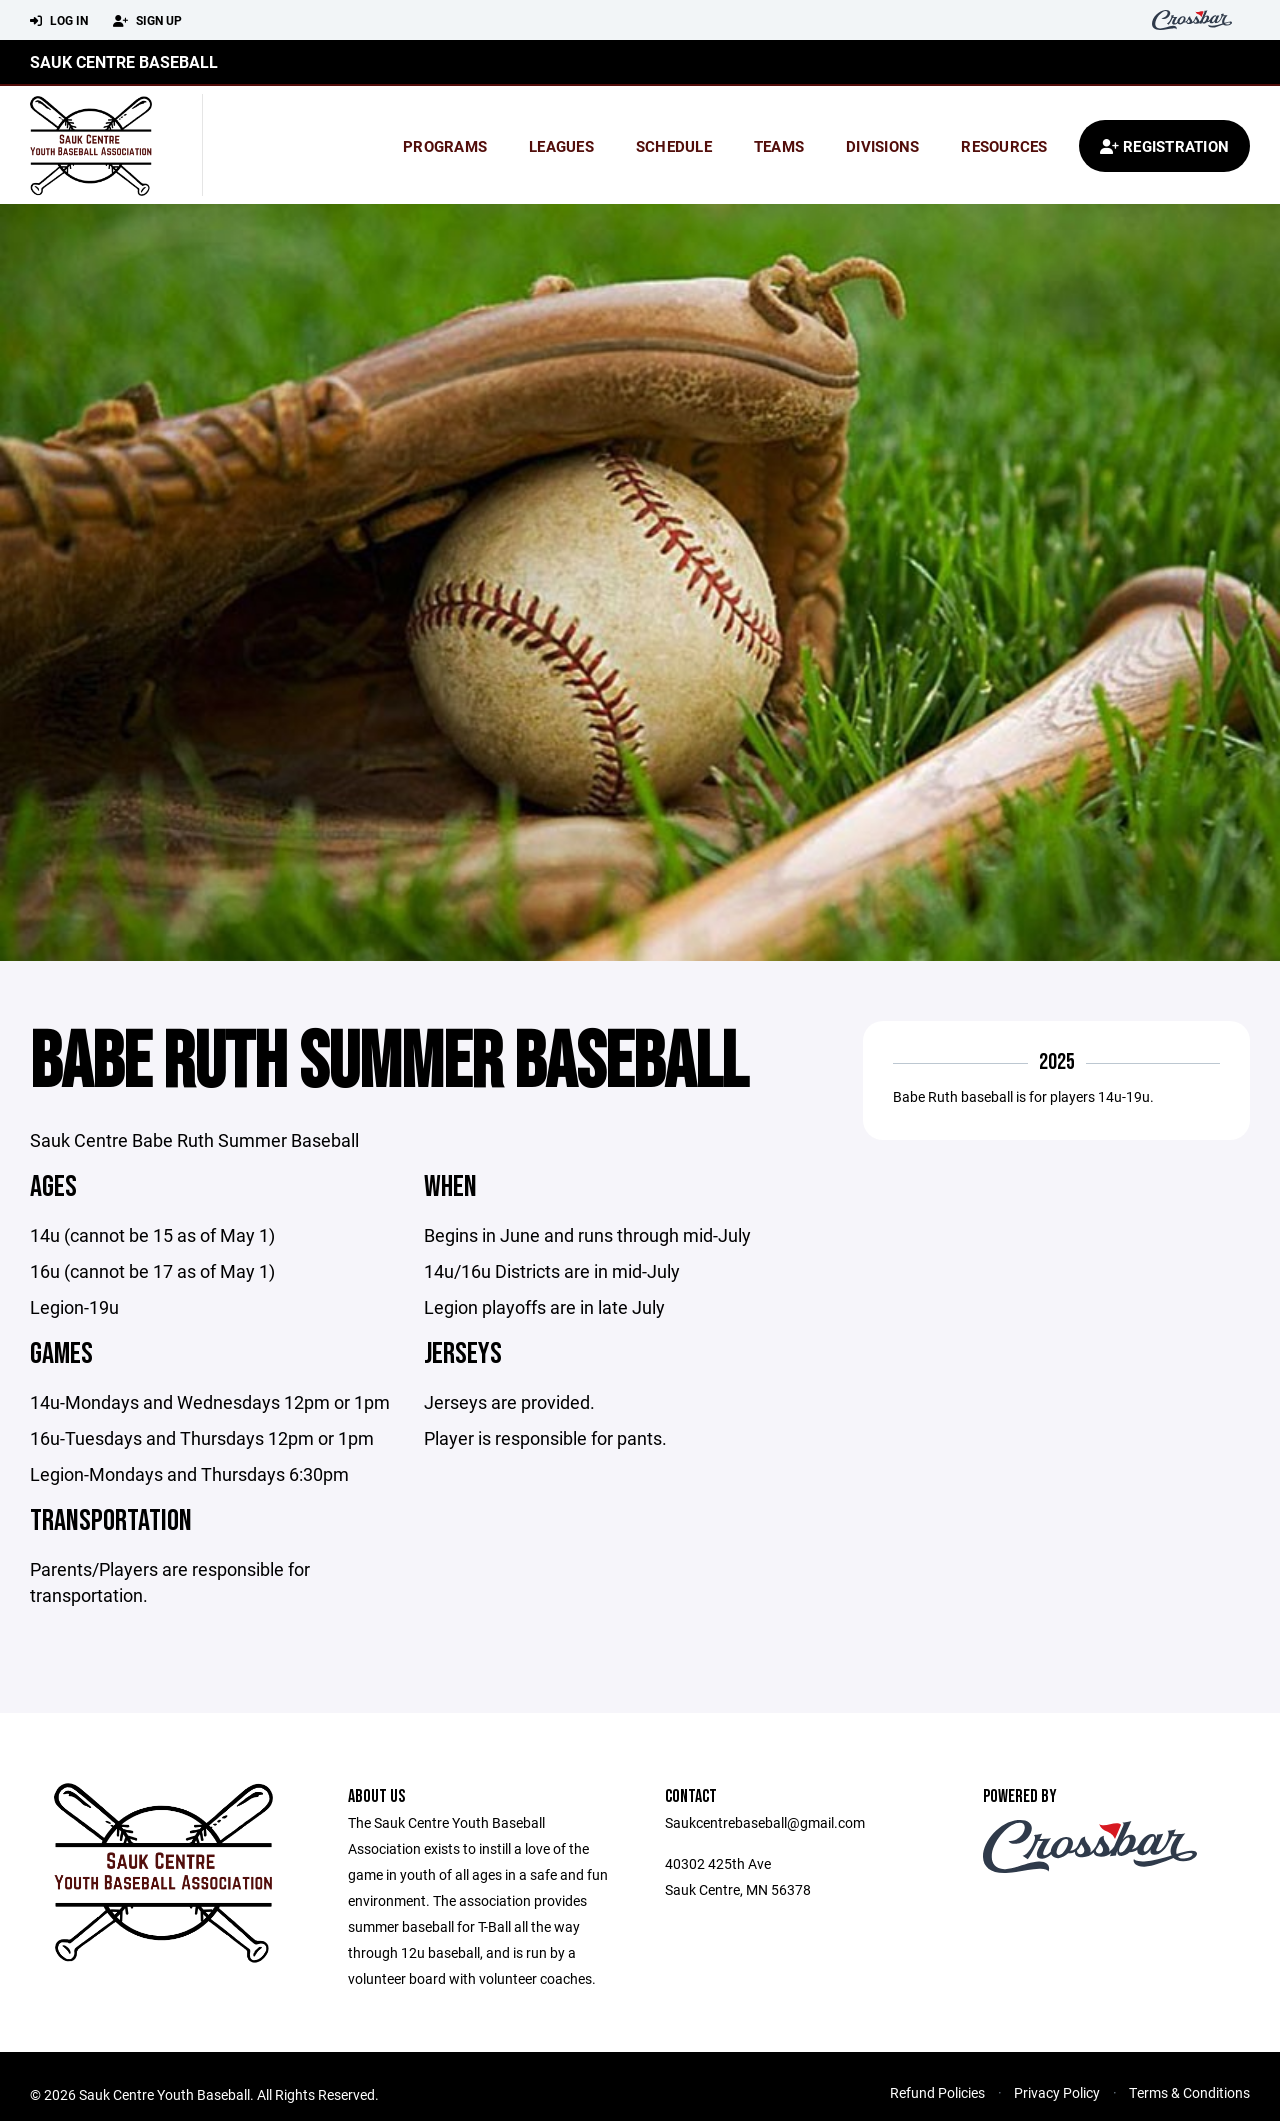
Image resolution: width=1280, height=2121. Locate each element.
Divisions (882, 146)
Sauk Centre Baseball (124, 61)
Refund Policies (937, 2092)
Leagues (561, 146)
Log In (59, 21)
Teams (779, 146)
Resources (1004, 146)
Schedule (674, 146)
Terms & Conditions (1189, 2092)
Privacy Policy (1057, 2092)
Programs (445, 146)
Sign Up (147, 21)
